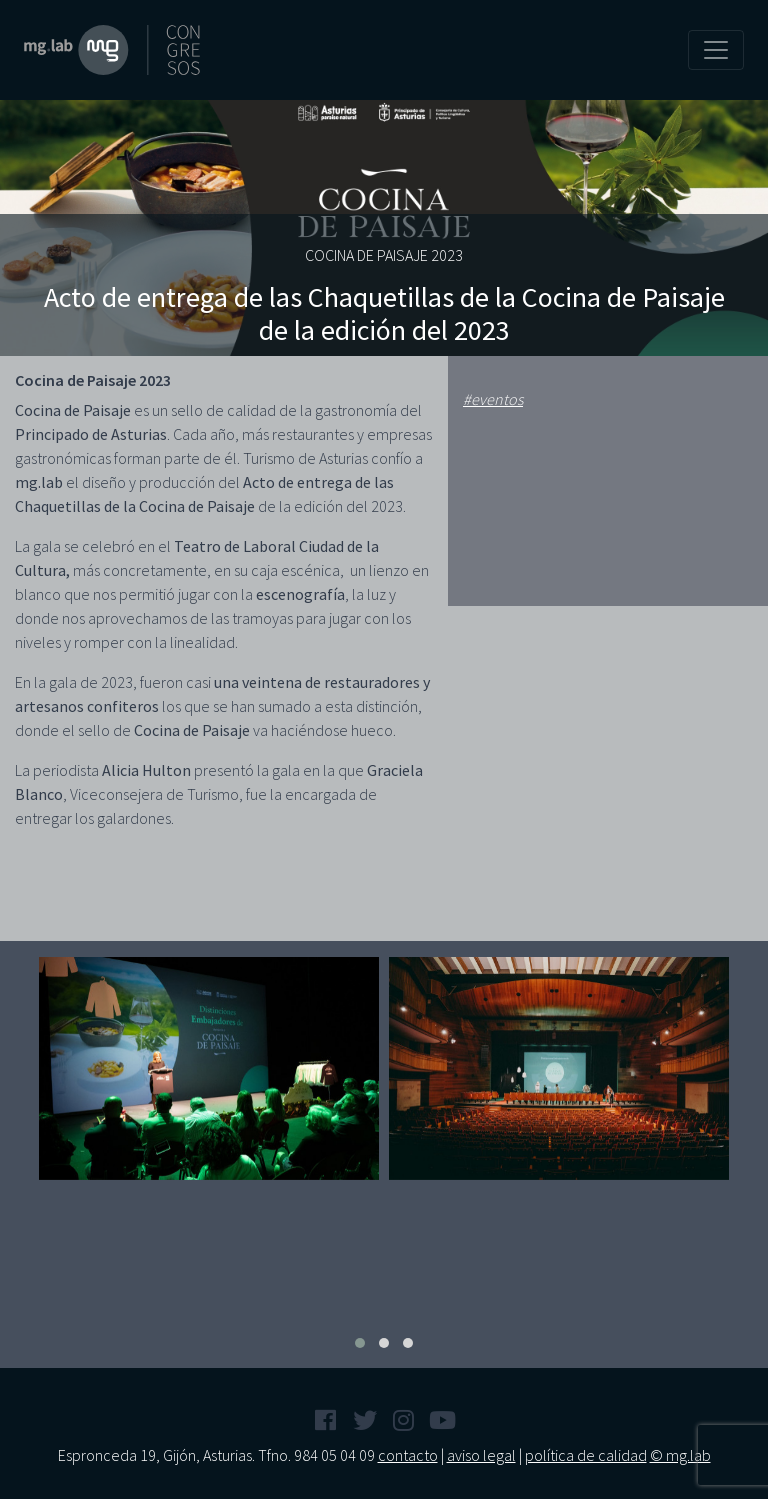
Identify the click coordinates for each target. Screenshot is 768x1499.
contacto (408, 1455)
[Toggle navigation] (716, 50)
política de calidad (586, 1455)
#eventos (493, 399)
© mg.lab (680, 1455)
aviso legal (481, 1455)
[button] (360, 1343)
